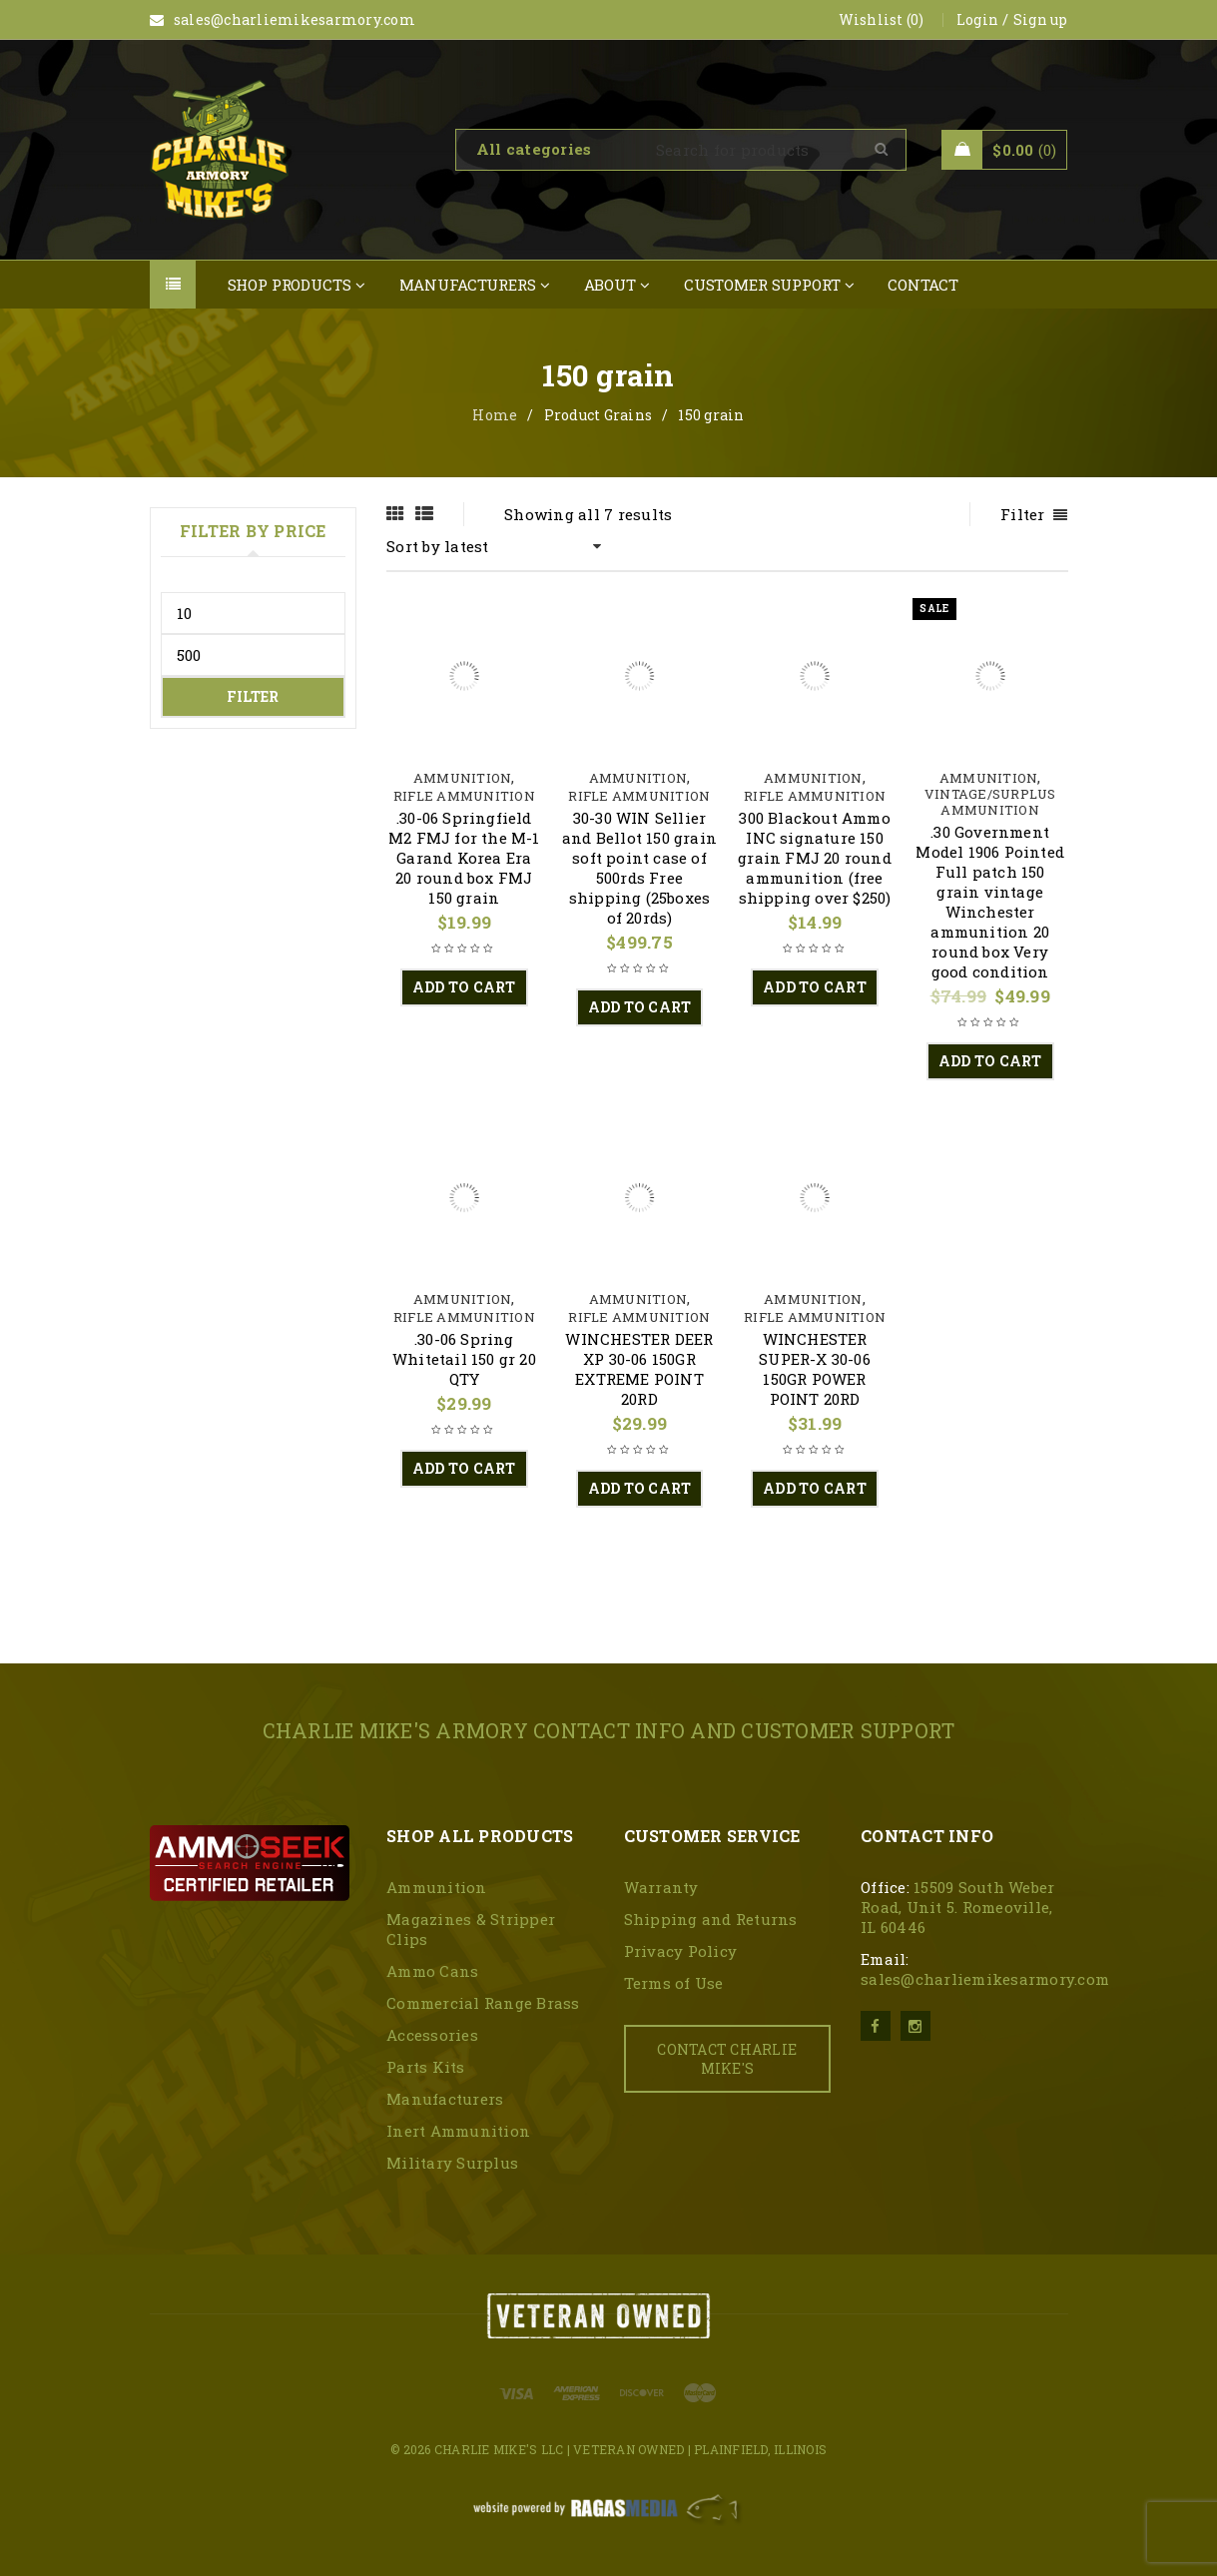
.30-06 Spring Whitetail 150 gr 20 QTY (464, 1359)
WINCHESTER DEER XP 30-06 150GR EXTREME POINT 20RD (639, 1369)
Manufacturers (444, 2099)
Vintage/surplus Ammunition (990, 802)
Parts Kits (425, 2067)
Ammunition (462, 778)
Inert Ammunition (458, 2131)
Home (494, 414)
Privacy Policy (681, 1951)
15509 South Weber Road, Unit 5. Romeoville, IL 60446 (957, 1907)
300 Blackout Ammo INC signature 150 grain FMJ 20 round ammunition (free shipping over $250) (815, 858)
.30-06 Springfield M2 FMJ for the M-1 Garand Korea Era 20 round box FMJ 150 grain (464, 858)
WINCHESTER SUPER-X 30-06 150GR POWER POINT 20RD (815, 1369)
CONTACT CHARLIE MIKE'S (727, 2059)
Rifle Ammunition (464, 796)
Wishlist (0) (881, 19)
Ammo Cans (432, 1971)
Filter (253, 696)
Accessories (432, 2035)
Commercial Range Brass (483, 2003)
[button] (464, 987)
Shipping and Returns (711, 1919)
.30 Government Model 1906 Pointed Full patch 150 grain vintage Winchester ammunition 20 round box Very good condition (989, 901)
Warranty (661, 1887)
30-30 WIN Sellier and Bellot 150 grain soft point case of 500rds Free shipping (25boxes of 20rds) (639, 868)
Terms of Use (674, 1983)
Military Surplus (452, 2163)
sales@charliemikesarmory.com (985, 1979)
